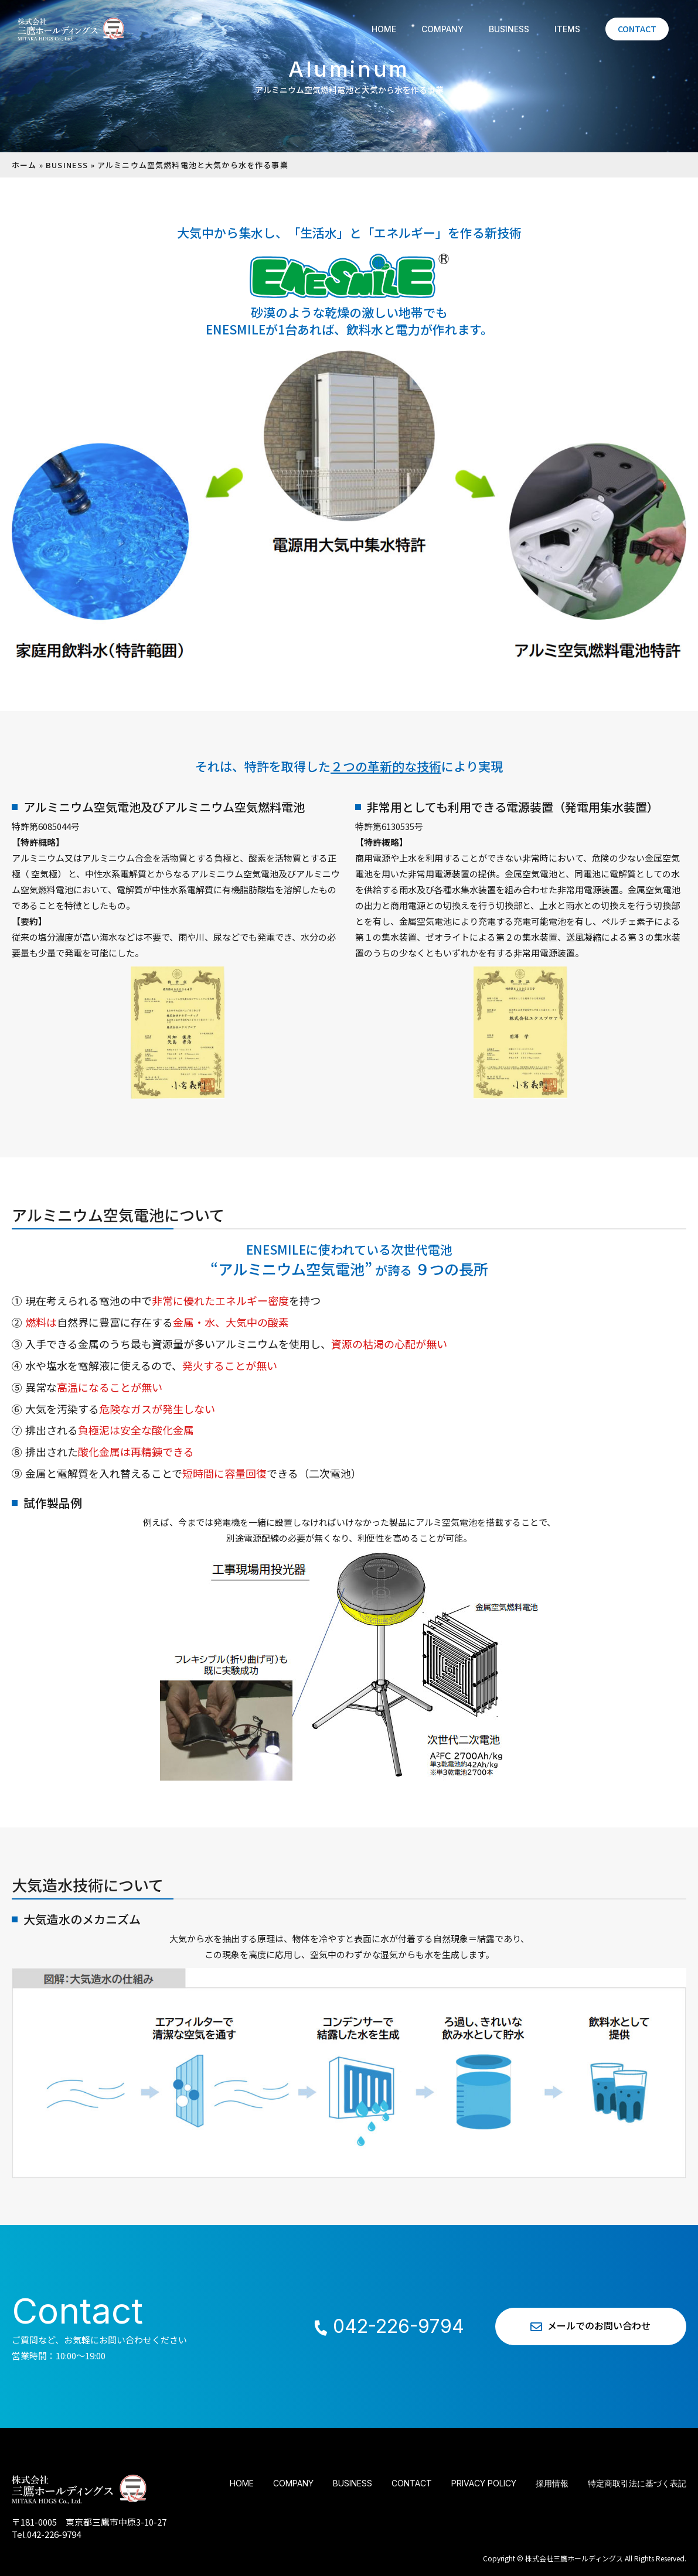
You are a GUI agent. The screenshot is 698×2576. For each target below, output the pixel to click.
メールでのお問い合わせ (590, 2325)
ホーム (24, 164)
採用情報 (552, 2483)
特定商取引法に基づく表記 (637, 2483)
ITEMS (567, 29)
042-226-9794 (388, 2326)
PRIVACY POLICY (483, 2483)
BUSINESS (509, 29)
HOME (384, 29)
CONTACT (637, 29)
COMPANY (442, 29)
